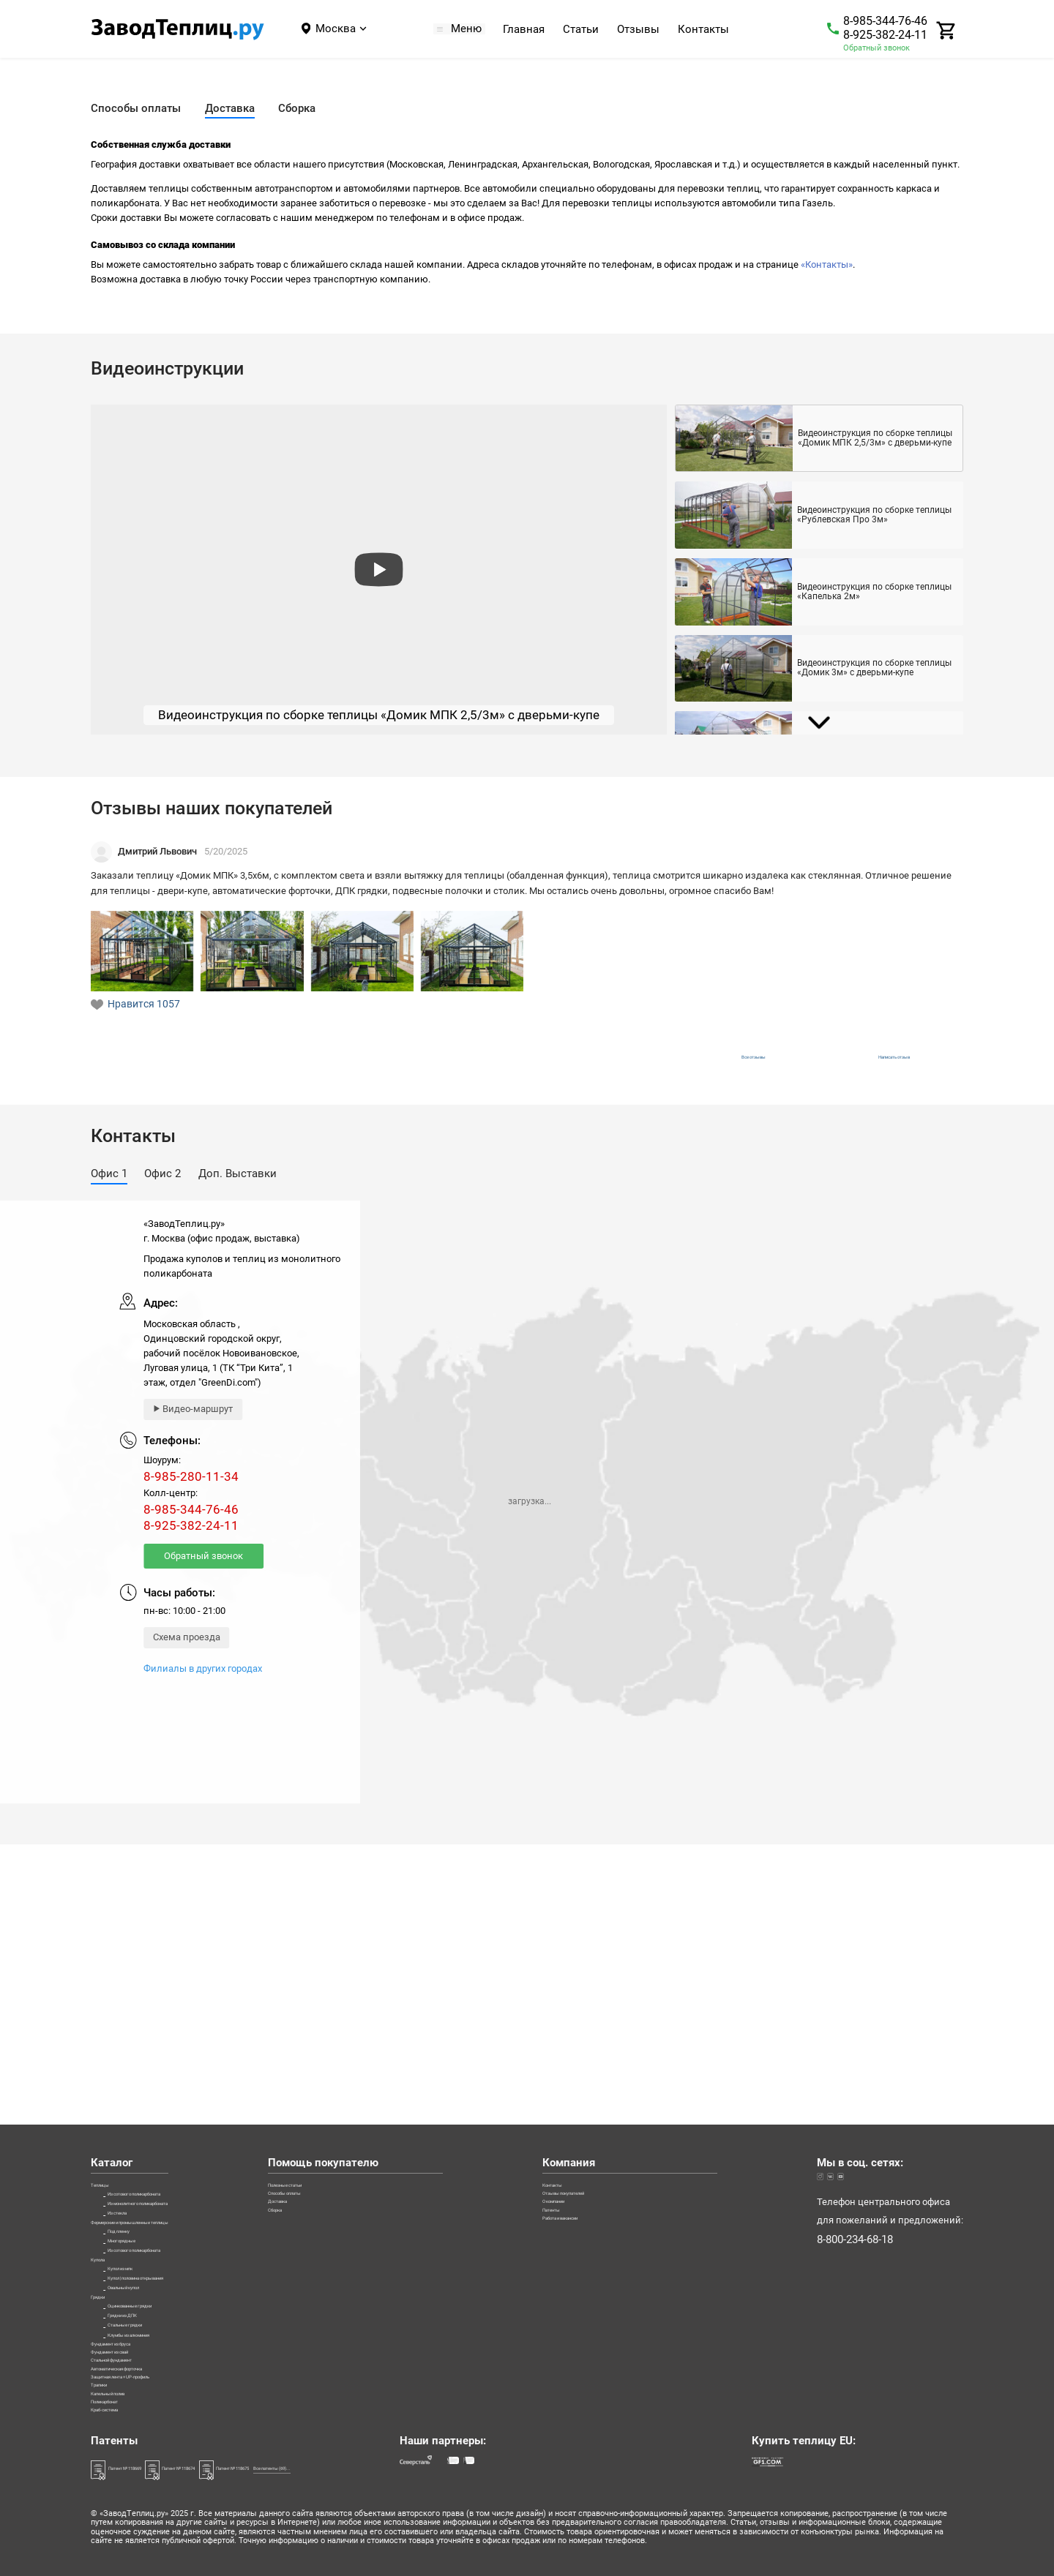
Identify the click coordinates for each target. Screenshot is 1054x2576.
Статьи (589, 30)
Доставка (378, 1961)
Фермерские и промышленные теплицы (182, 2000)
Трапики (110, 2349)
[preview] (379, 569)
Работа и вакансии (629, 2000)
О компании (614, 1961)
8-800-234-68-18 (855, 1983)
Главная (532, 30)
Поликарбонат (123, 2387)
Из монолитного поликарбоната (180, 1961)
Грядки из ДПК (141, 2193)
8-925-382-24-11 (885, 35)
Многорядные (139, 2038)
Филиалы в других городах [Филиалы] (202, 1682)
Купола (107, 2077)
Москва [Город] (335, 28)
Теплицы (111, 1922)
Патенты (606, 1981)
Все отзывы (738, 1064)
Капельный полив (132, 2368)
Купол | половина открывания (175, 2116)
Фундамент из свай (135, 2271)
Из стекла (130, 1981)
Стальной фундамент (139, 2290)
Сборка (373, 1981)
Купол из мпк (138, 2097)
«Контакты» (827, 264)
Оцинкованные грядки (158, 2174)
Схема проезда (186, 1650)
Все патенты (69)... (441, 2468)
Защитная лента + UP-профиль (159, 2329)
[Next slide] (819, 723)
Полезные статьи (396, 1922)
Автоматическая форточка (150, 2310)
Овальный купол (145, 2135)
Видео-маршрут (197, 1422)
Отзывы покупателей (635, 1942)
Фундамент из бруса (136, 2251)
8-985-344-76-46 (885, 21)
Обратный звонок (876, 48)
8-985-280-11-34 (191, 1491)
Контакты (711, 30)
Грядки (106, 2155)
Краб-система (122, 2406)
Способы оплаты (395, 1942)
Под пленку (134, 2019)
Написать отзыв (894, 1063)
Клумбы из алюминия (158, 2232)
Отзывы (646, 30)
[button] (109, 1188)
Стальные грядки (146, 2213)
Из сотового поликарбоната (169, 1942)
